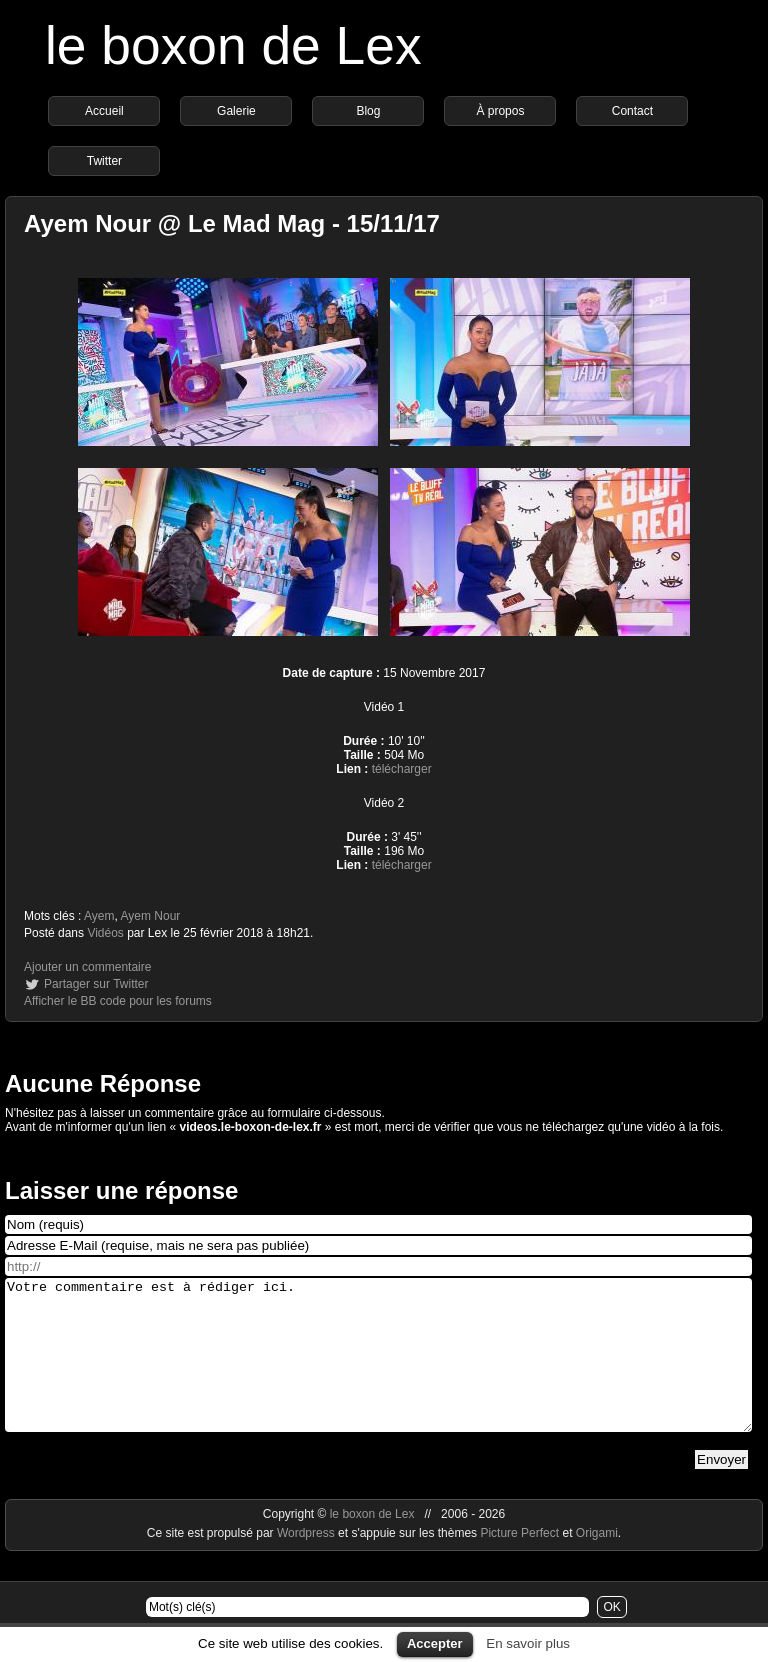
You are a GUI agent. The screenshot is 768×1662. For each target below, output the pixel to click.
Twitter (104, 161)
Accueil (104, 111)
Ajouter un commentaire (87, 967)
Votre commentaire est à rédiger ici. (378, 1370)
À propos (500, 111)
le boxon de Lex (233, 45)
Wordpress (307, 1563)
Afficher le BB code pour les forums (118, 1001)
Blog (368, 111)
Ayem (99, 916)
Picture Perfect (519, 1563)
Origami (597, 1563)
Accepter (435, 1643)
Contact (632, 111)
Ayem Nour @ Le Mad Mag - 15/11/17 (232, 223)
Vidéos (105, 933)
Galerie (236, 111)
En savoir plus (528, 1643)
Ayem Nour (151, 916)
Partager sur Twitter (96, 984)
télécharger (402, 769)
